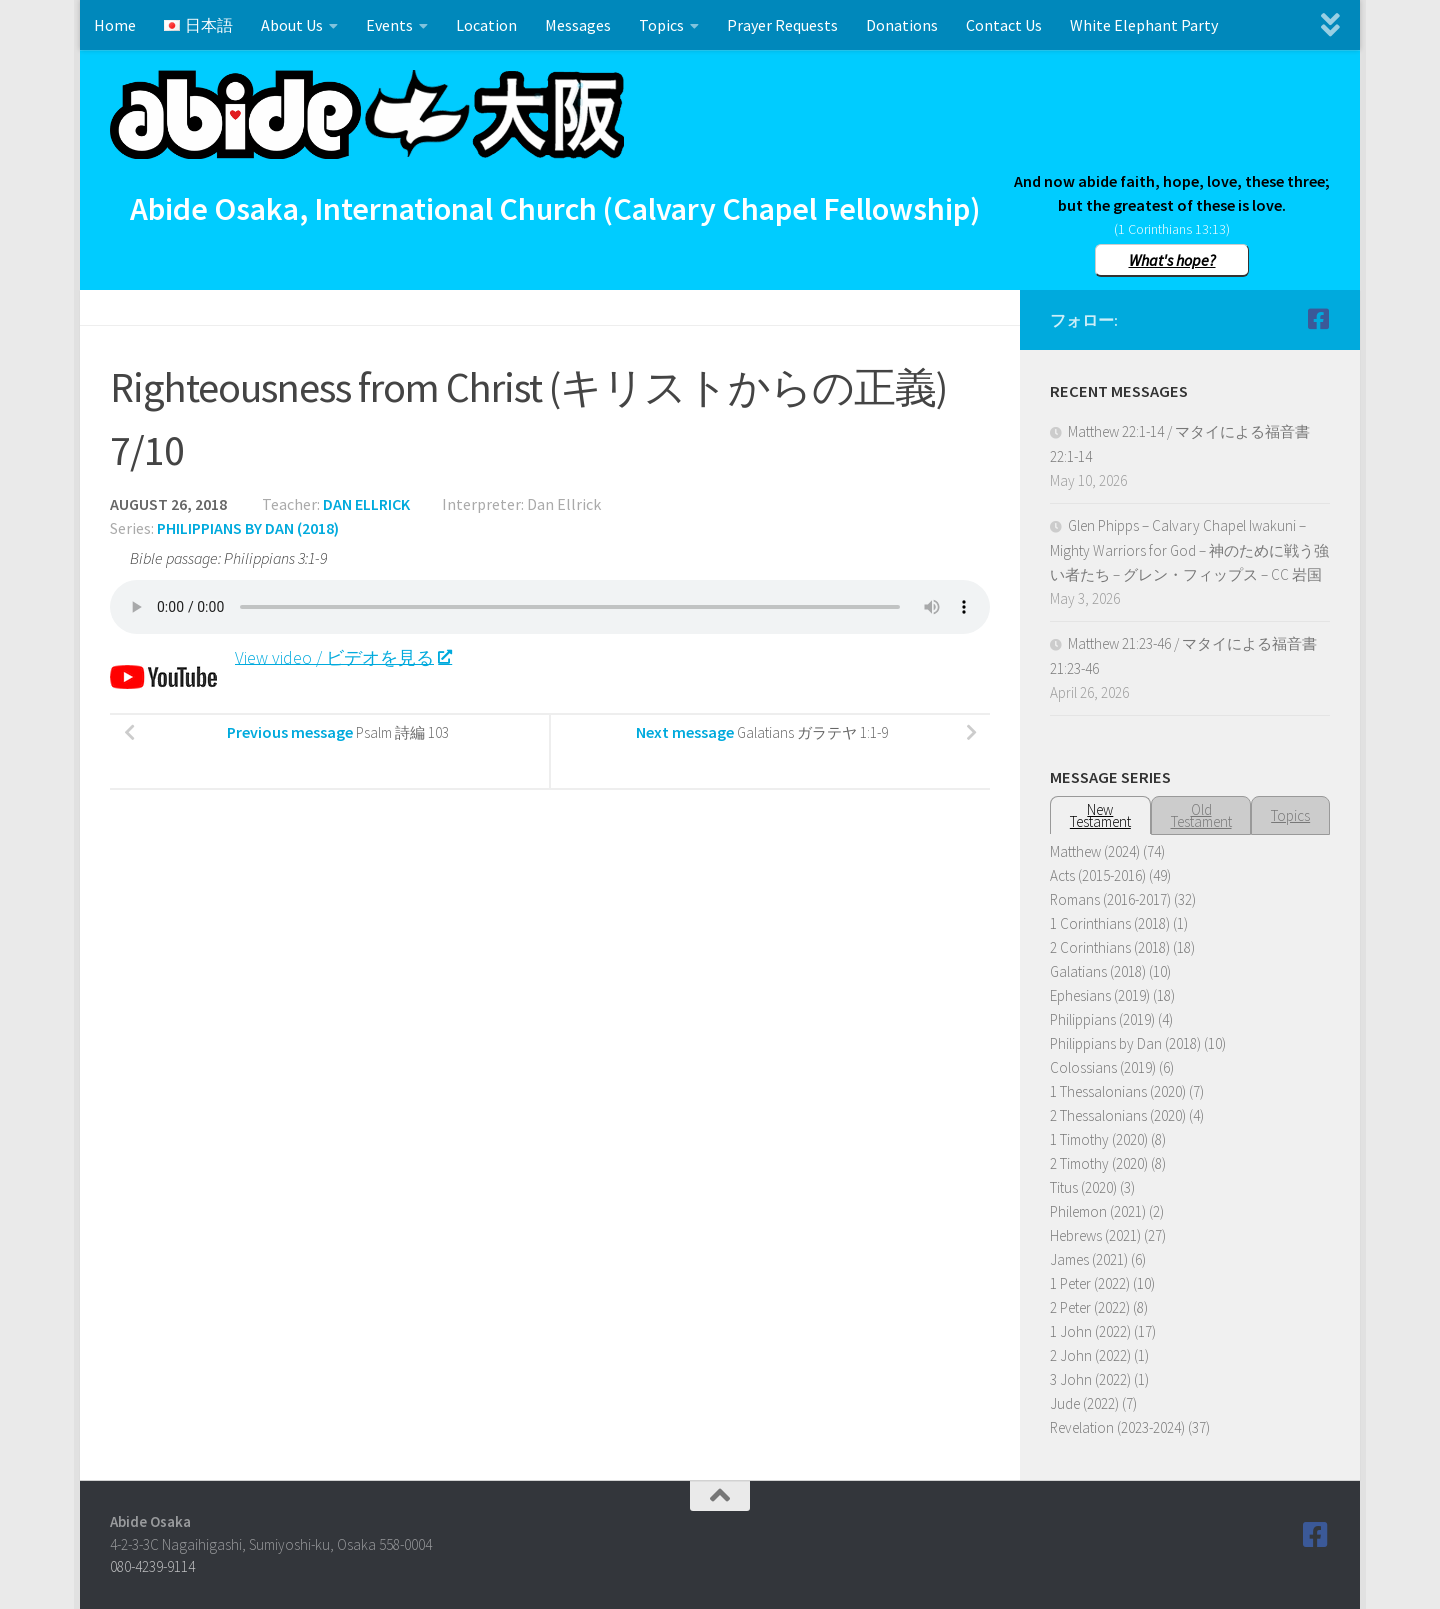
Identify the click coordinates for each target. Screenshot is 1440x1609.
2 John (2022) (1090, 1355)
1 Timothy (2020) (1099, 1139)
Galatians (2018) (1098, 971)
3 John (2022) (1090, 1379)
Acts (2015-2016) (1098, 875)
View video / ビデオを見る (343, 656)
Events (389, 25)
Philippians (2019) (1102, 1019)
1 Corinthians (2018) (1110, 923)
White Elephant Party (1144, 25)
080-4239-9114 (152, 1566)
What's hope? (1172, 260)
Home (115, 25)
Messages (578, 25)
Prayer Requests (782, 25)
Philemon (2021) (1098, 1211)
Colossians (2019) (1103, 1067)
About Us (292, 25)
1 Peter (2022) (1090, 1283)
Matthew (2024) (1095, 851)
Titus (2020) (1083, 1187)
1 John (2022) (1090, 1331)
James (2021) (1089, 1259)
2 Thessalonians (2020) (1118, 1115)
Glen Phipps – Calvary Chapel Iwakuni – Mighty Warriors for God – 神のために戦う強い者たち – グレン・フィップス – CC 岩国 (1189, 550)
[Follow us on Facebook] (1318, 319)
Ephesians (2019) (1100, 995)
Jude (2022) (1084, 1403)
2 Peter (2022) (1090, 1307)
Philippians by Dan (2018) (248, 528)
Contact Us (1004, 25)
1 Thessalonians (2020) (1118, 1091)
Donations (902, 25)
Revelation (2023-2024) (1117, 1427)
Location (486, 25)
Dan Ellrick (366, 504)
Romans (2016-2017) (1110, 899)
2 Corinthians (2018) (1110, 947)
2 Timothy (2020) (1099, 1163)
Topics (661, 25)
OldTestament (1201, 815)
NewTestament (1100, 815)
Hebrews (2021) (1095, 1235)
